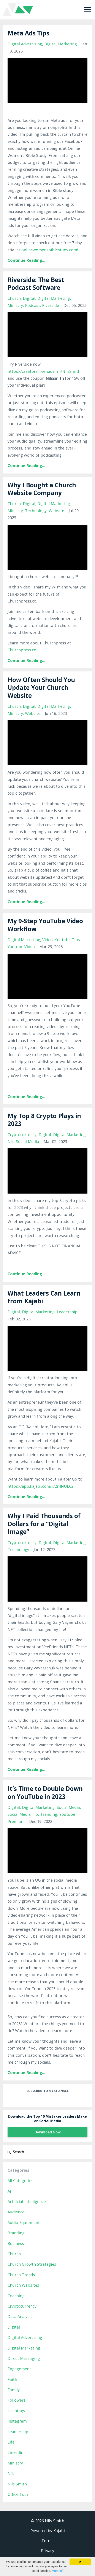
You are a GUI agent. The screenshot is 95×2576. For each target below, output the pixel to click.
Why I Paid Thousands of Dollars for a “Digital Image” (44, 1524)
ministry (15, 305)
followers (16, 2400)
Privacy (47, 2550)
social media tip (23, 1814)
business (16, 2243)
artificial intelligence (27, 2201)
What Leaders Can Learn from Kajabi (44, 1297)
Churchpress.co (22, 649)
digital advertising (25, 43)
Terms (47, 2540)
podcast (32, 305)
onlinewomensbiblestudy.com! (49, 249)
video (47, 939)
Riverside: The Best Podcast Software (36, 284)
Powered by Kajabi (47, 2530)
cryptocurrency (22, 1134)
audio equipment (24, 2222)
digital (29, 298)
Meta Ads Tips (28, 33)
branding (16, 2232)
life (11, 2442)
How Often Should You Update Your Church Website (41, 688)
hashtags (16, 2410)
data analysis (20, 2316)
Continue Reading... (26, 260)
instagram (17, 2421)
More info (58, 2571)
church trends (21, 2274)
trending (48, 1814)
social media (27, 1141)
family (14, 2389)
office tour (18, 2494)
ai (9, 2191)
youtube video (21, 946)
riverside (50, 305)
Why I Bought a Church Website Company (42, 489)
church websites (23, 2285)
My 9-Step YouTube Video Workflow (45, 925)
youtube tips (67, 939)
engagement (19, 2368)
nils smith (17, 2484)
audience (16, 2211)
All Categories (20, 2180)
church (14, 298)
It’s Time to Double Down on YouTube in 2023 (45, 1792)
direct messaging (24, 2358)
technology (36, 510)
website (56, 510)
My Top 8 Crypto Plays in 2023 (44, 1120)
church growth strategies (32, 2264)
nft (11, 1141)
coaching (16, 2295)
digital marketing (60, 43)
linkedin (15, 2452)
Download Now (48, 2132)
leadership (67, 1311)
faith (12, 2379)
